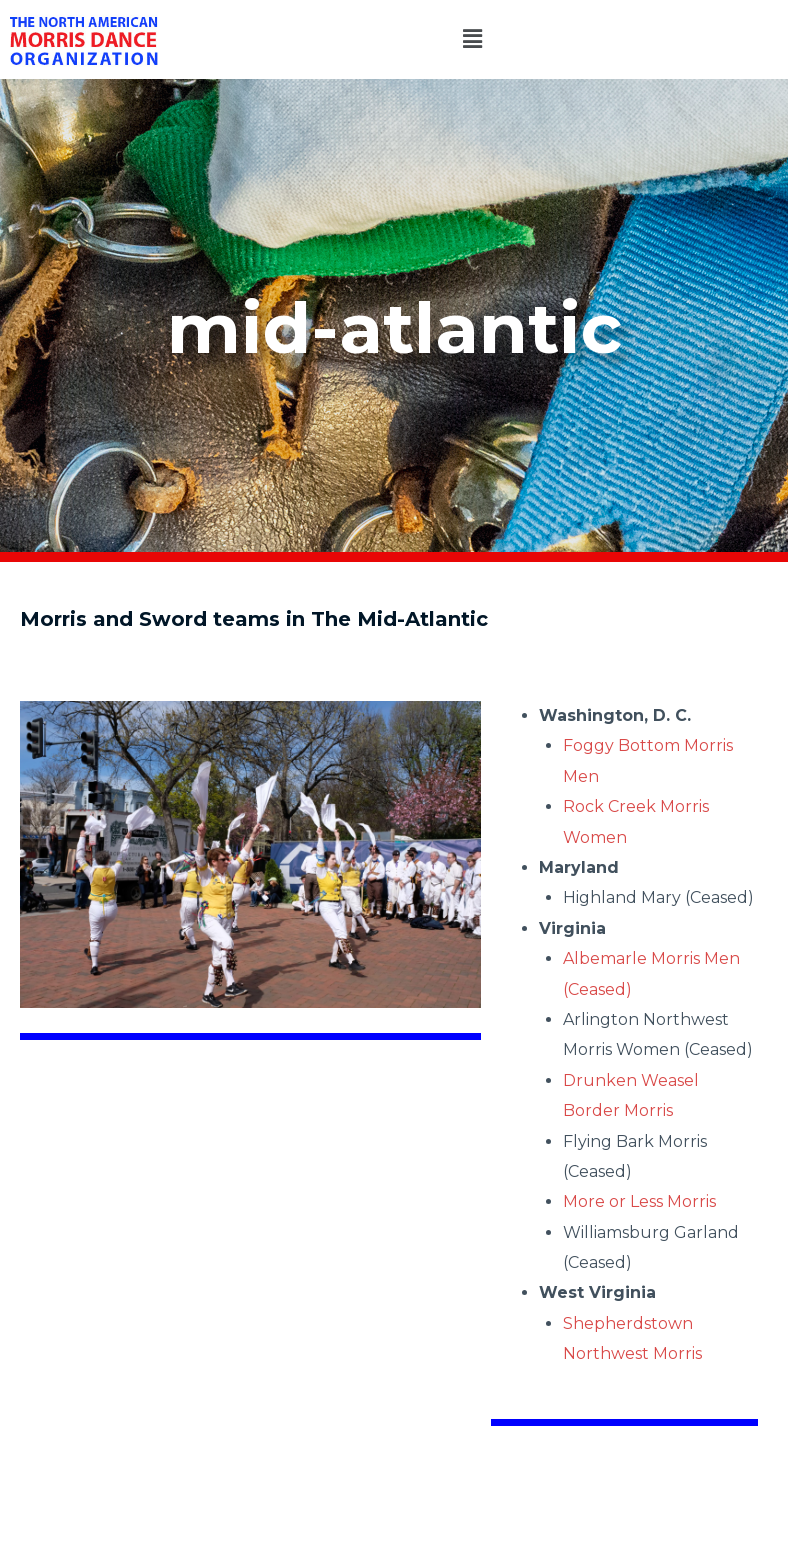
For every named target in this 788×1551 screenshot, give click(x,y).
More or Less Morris (639, 1201)
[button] (473, 39)
